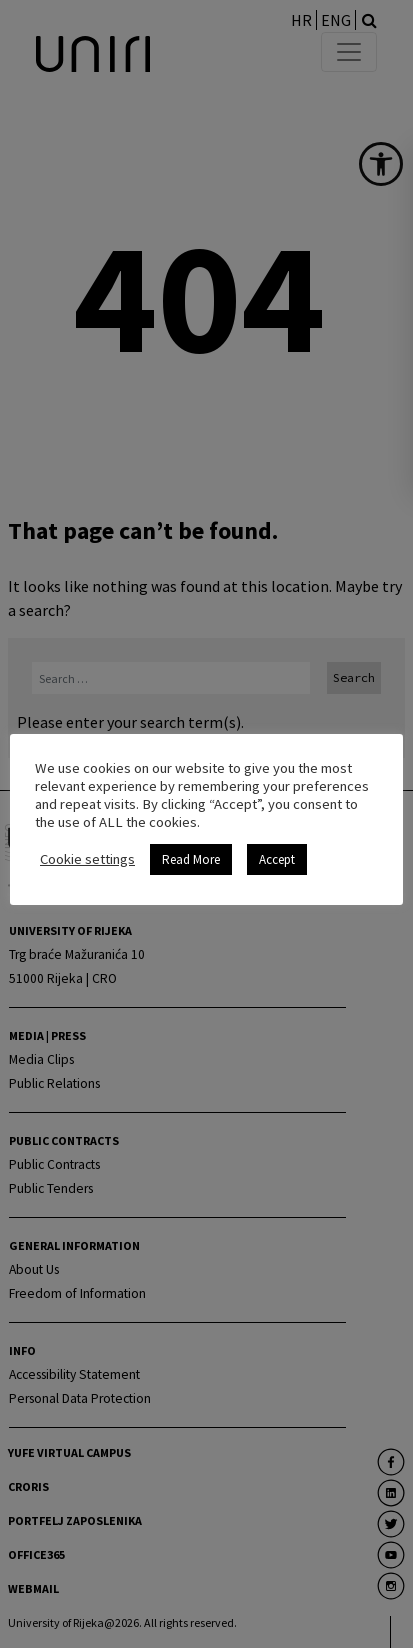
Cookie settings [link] (95, 859)
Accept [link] (285, 859)
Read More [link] (199, 859)
